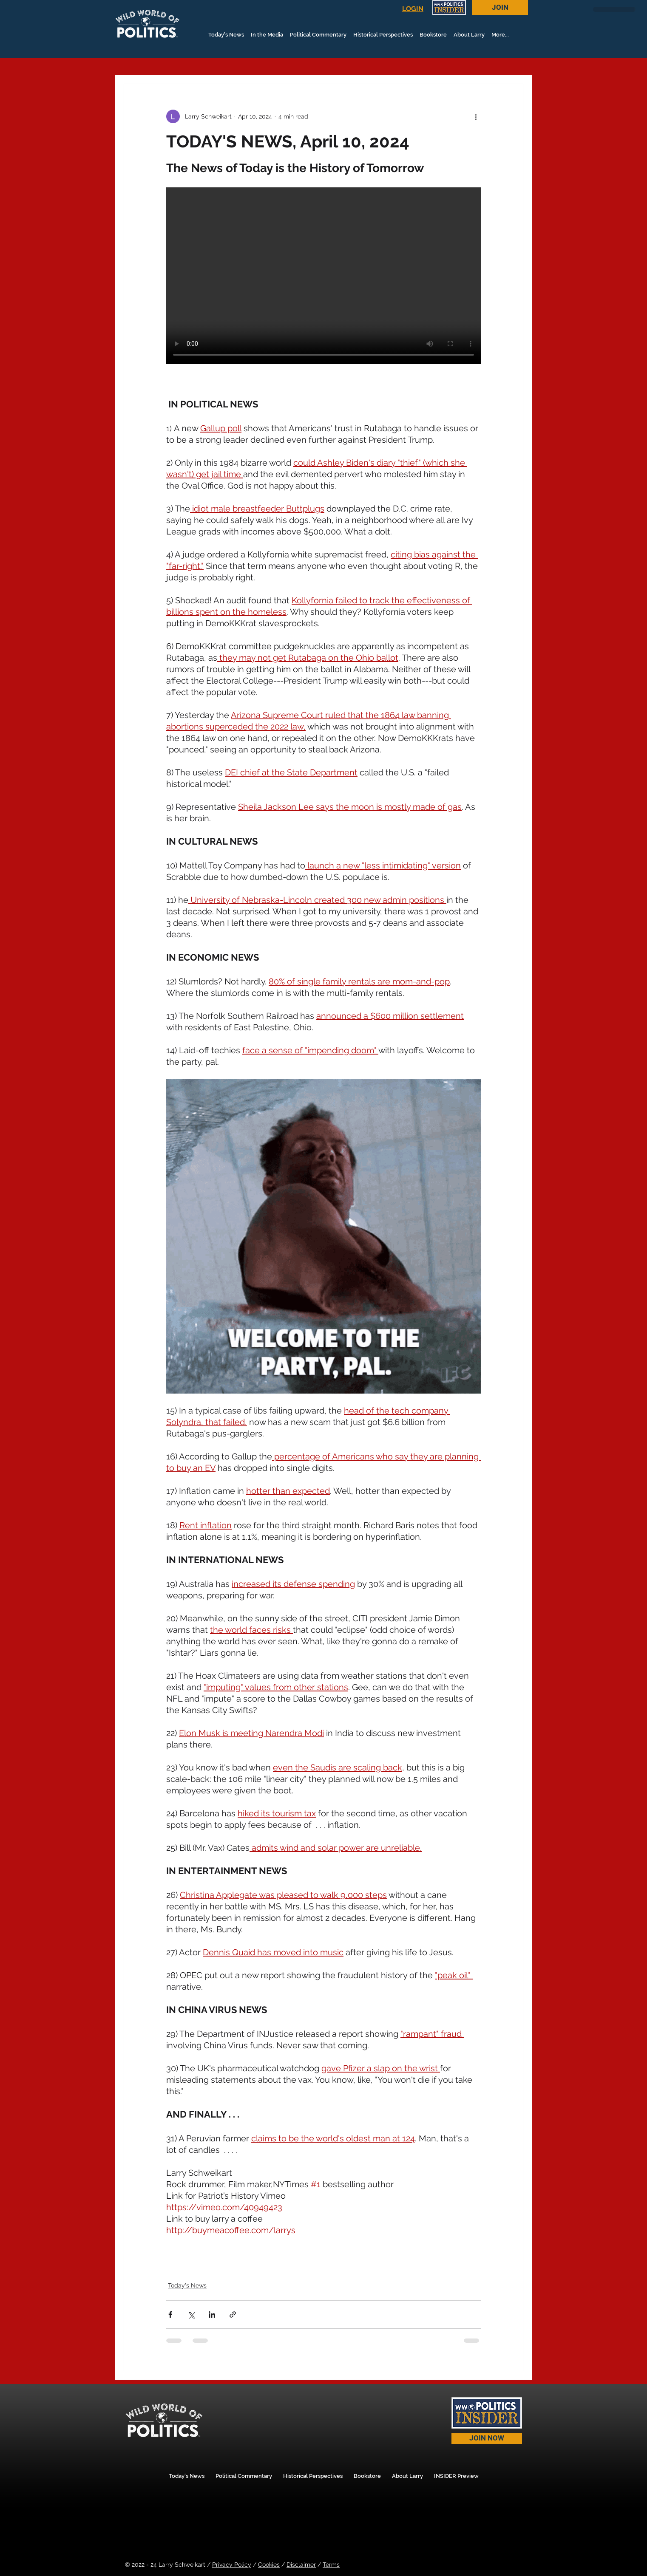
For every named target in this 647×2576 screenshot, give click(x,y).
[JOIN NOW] (486, 2438)
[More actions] (476, 116)
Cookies (269, 2564)
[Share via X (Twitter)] (191, 2314)
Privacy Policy (231, 2564)
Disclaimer (301, 2564)
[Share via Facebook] (170, 2314)
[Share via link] (233, 2314)
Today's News (187, 2285)
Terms (331, 2564)
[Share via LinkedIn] (212, 2314)
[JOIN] (500, 7)
